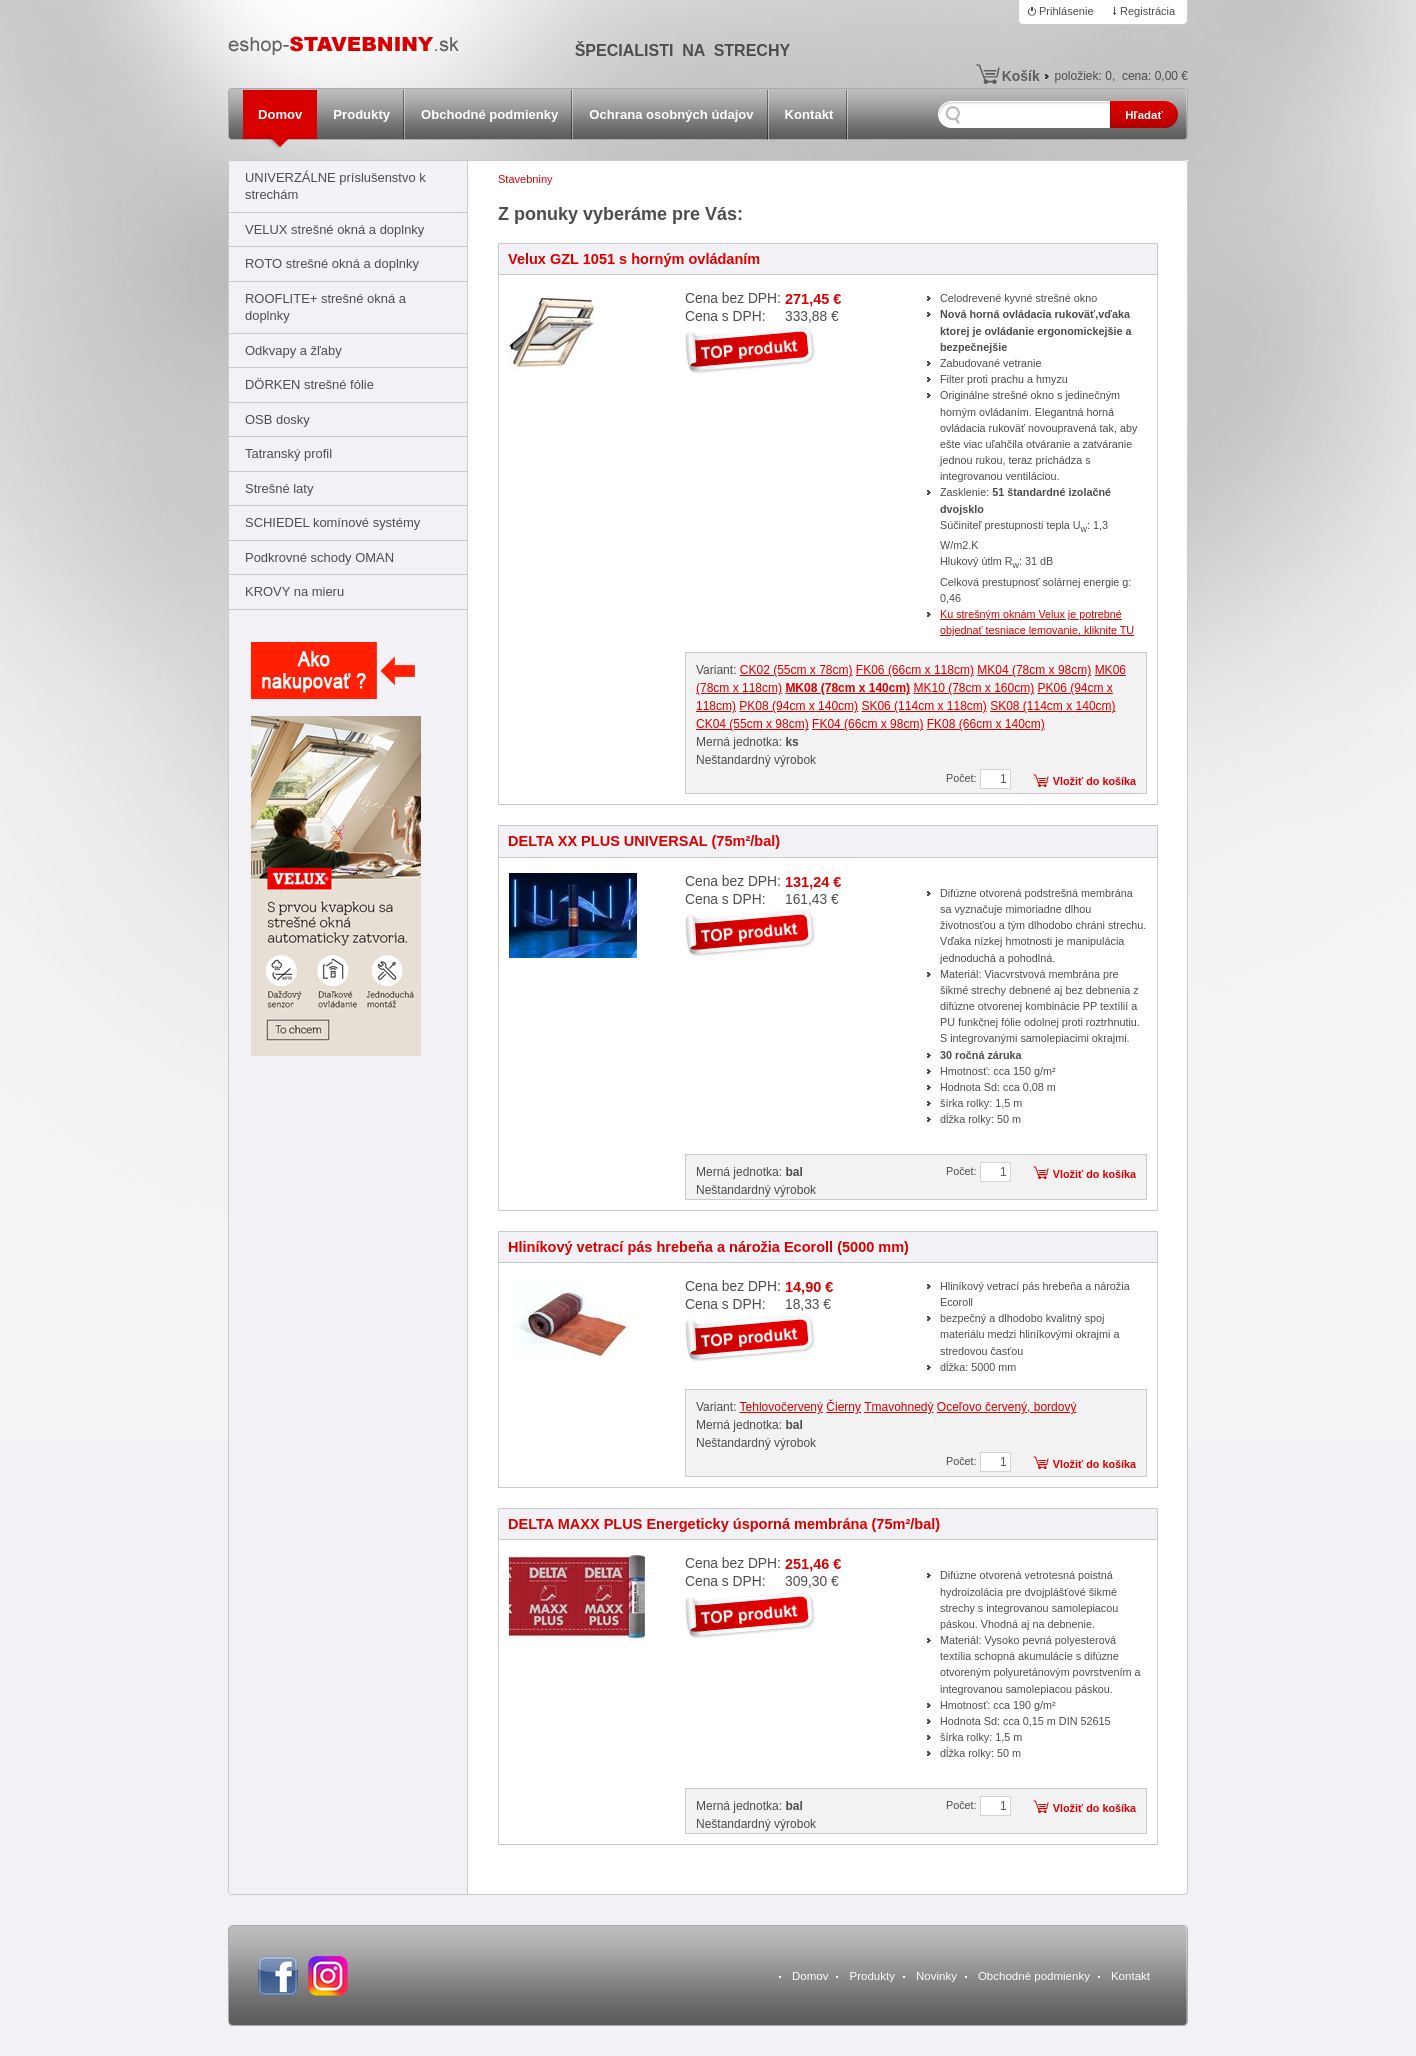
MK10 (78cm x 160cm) (973, 688)
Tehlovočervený (781, 1407)
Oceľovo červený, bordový (1007, 1407)
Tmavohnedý (898, 1407)
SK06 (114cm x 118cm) (923, 706)
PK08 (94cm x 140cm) (798, 706)
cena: (1155, 76)
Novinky (936, 1976)
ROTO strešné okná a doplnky (332, 263)
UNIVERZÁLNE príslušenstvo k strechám (335, 186)
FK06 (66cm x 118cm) (915, 670)
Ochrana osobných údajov (671, 114)
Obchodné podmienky (489, 114)
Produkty (361, 114)
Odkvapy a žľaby (293, 350)
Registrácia (1147, 11)
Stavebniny (525, 179)
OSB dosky (277, 419)
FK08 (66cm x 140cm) (986, 724)
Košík (1021, 76)
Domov (280, 114)
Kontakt (809, 114)
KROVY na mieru (294, 591)
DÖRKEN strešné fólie (309, 384)
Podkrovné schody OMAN (319, 557)
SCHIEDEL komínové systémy (332, 522)
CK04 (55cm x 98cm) (752, 724)
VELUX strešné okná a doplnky (334, 229)
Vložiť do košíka (1094, 781)
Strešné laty (279, 488)
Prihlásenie (1066, 11)
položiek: (1083, 76)
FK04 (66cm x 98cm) (867, 724)
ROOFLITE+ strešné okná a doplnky (325, 307)
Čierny (843, 1407)
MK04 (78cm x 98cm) (1034, 670)
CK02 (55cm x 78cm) (796, 670)
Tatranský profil (288, 453)
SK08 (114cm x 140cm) (1052, 706)
